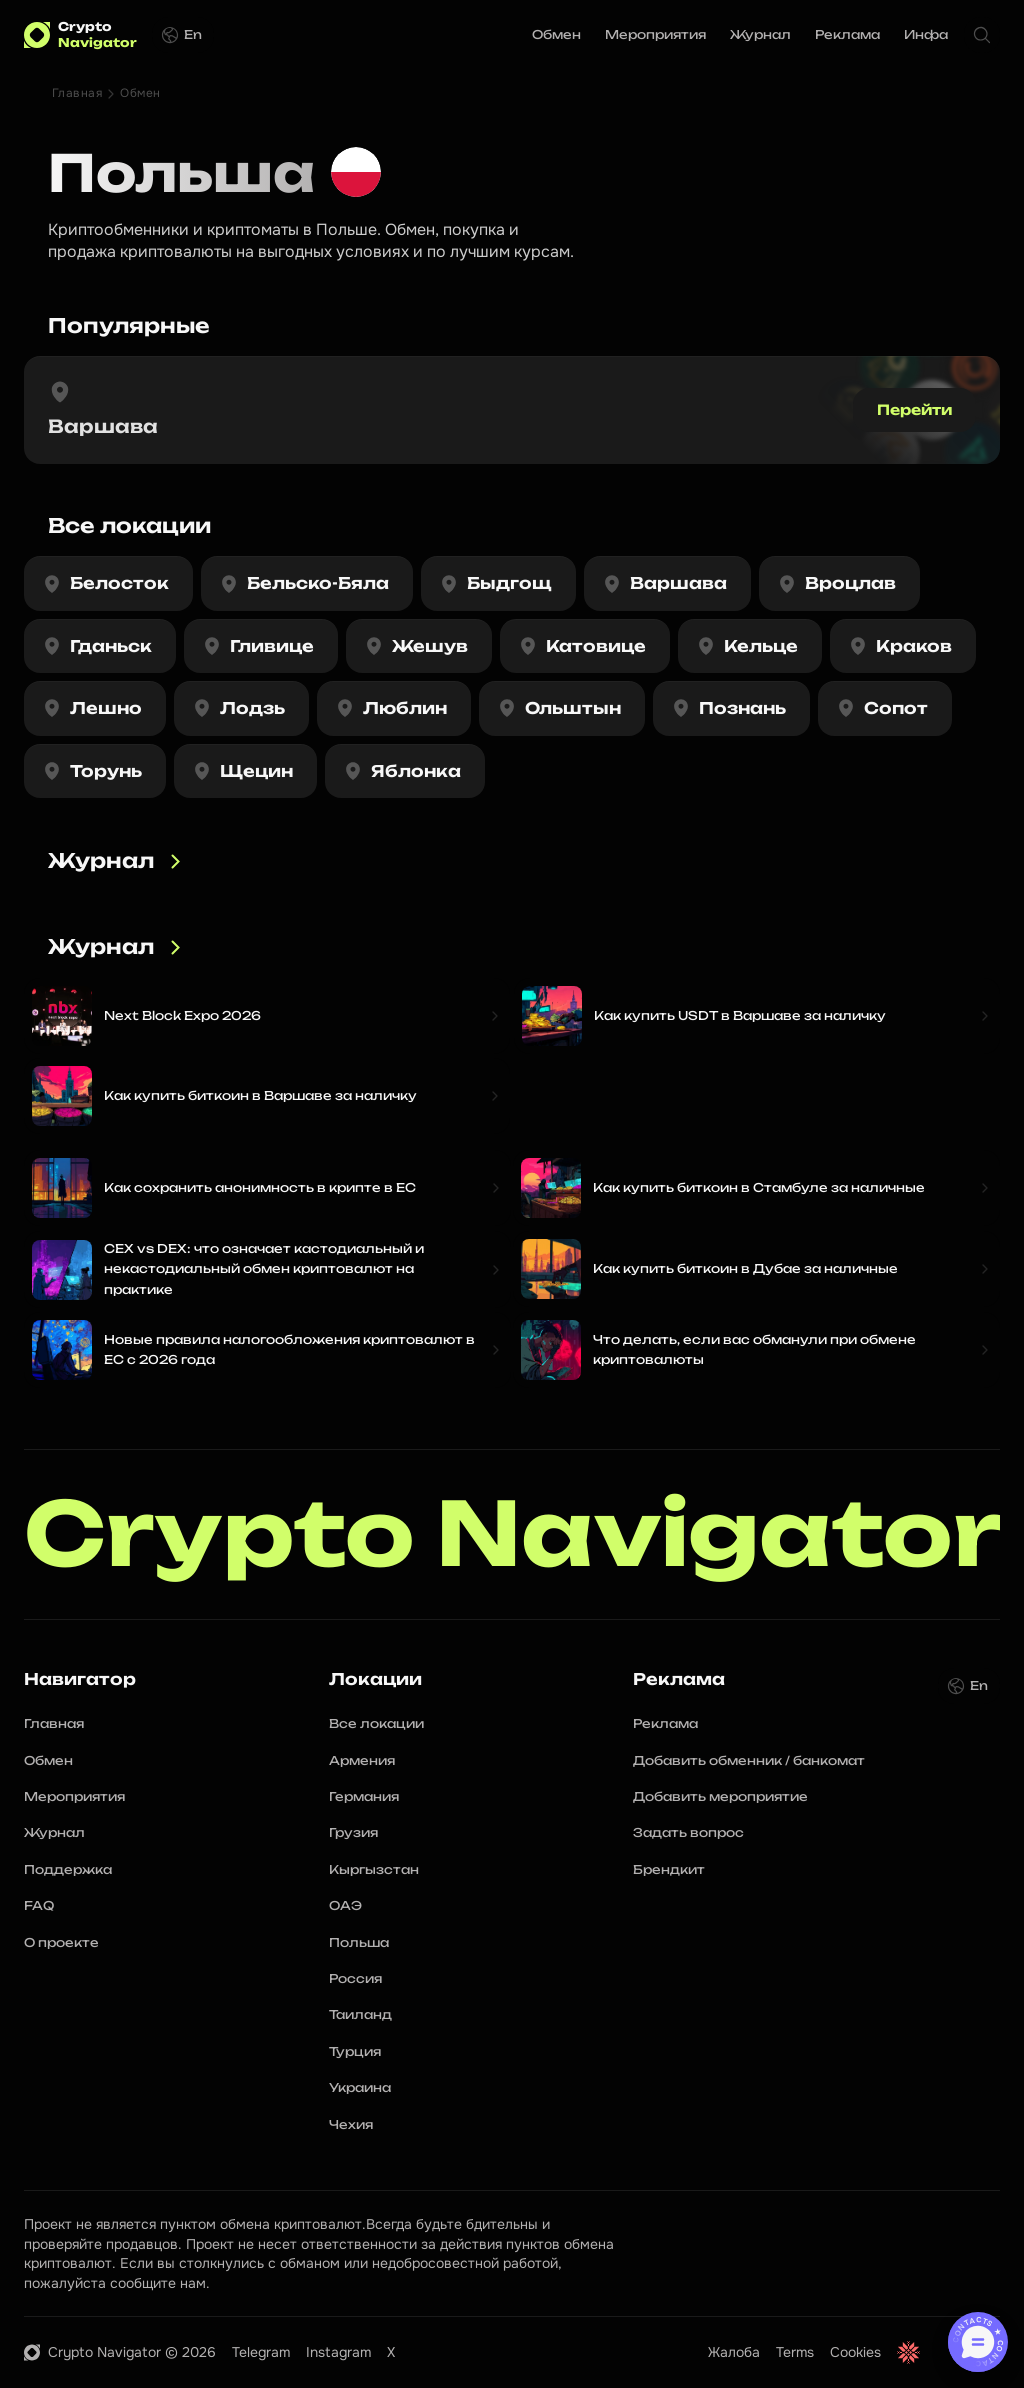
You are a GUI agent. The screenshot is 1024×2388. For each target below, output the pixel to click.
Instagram (338, 2352)
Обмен (140, 93)
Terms (795, 2352)
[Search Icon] (982, 35)
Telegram (261, 2352)
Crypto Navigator (512, 1534)
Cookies (855, 2352)
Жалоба (734, 2352)
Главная (77, 93)
